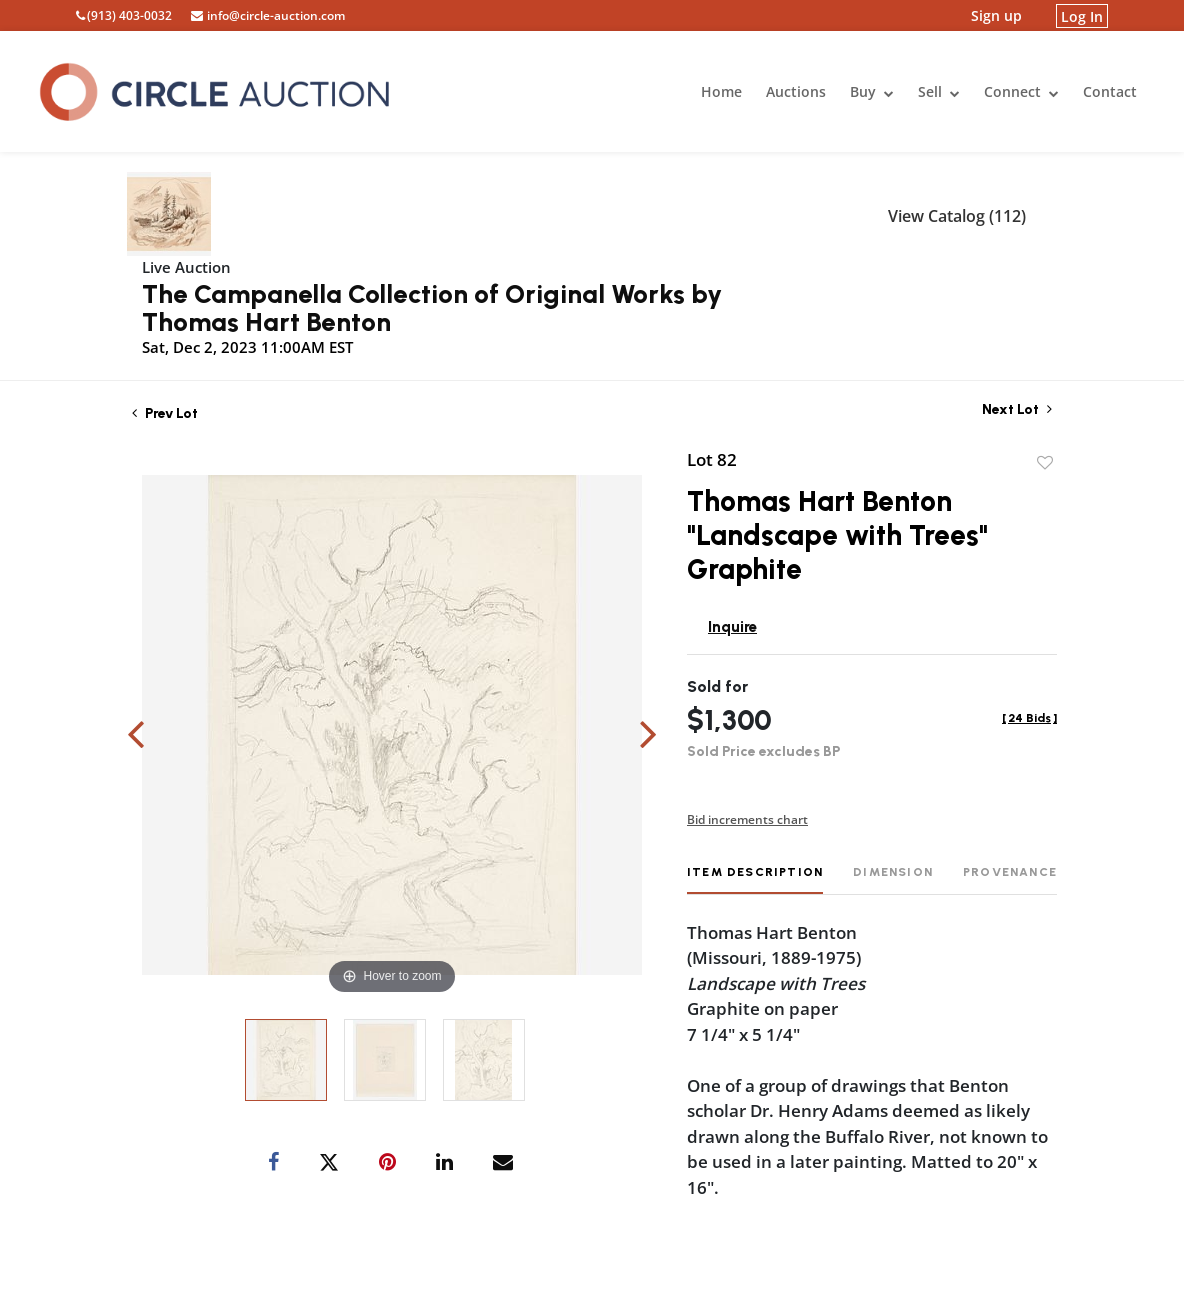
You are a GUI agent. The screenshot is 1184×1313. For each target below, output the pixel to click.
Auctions (796, 91)
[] (1029, 718)
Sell (939, 91)
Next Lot (1017, 409)
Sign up (996, 15)
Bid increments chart (747, 819)
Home (721, 91)
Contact (1110, 91)
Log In (1082, 15)
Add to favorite (1045, 463)
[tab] (755, 879)
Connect (1021, 91)
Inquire (732, 627)
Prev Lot (165, 413)
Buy (872, 91)
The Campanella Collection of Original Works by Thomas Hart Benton (432, 308)
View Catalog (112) (957, 216)
